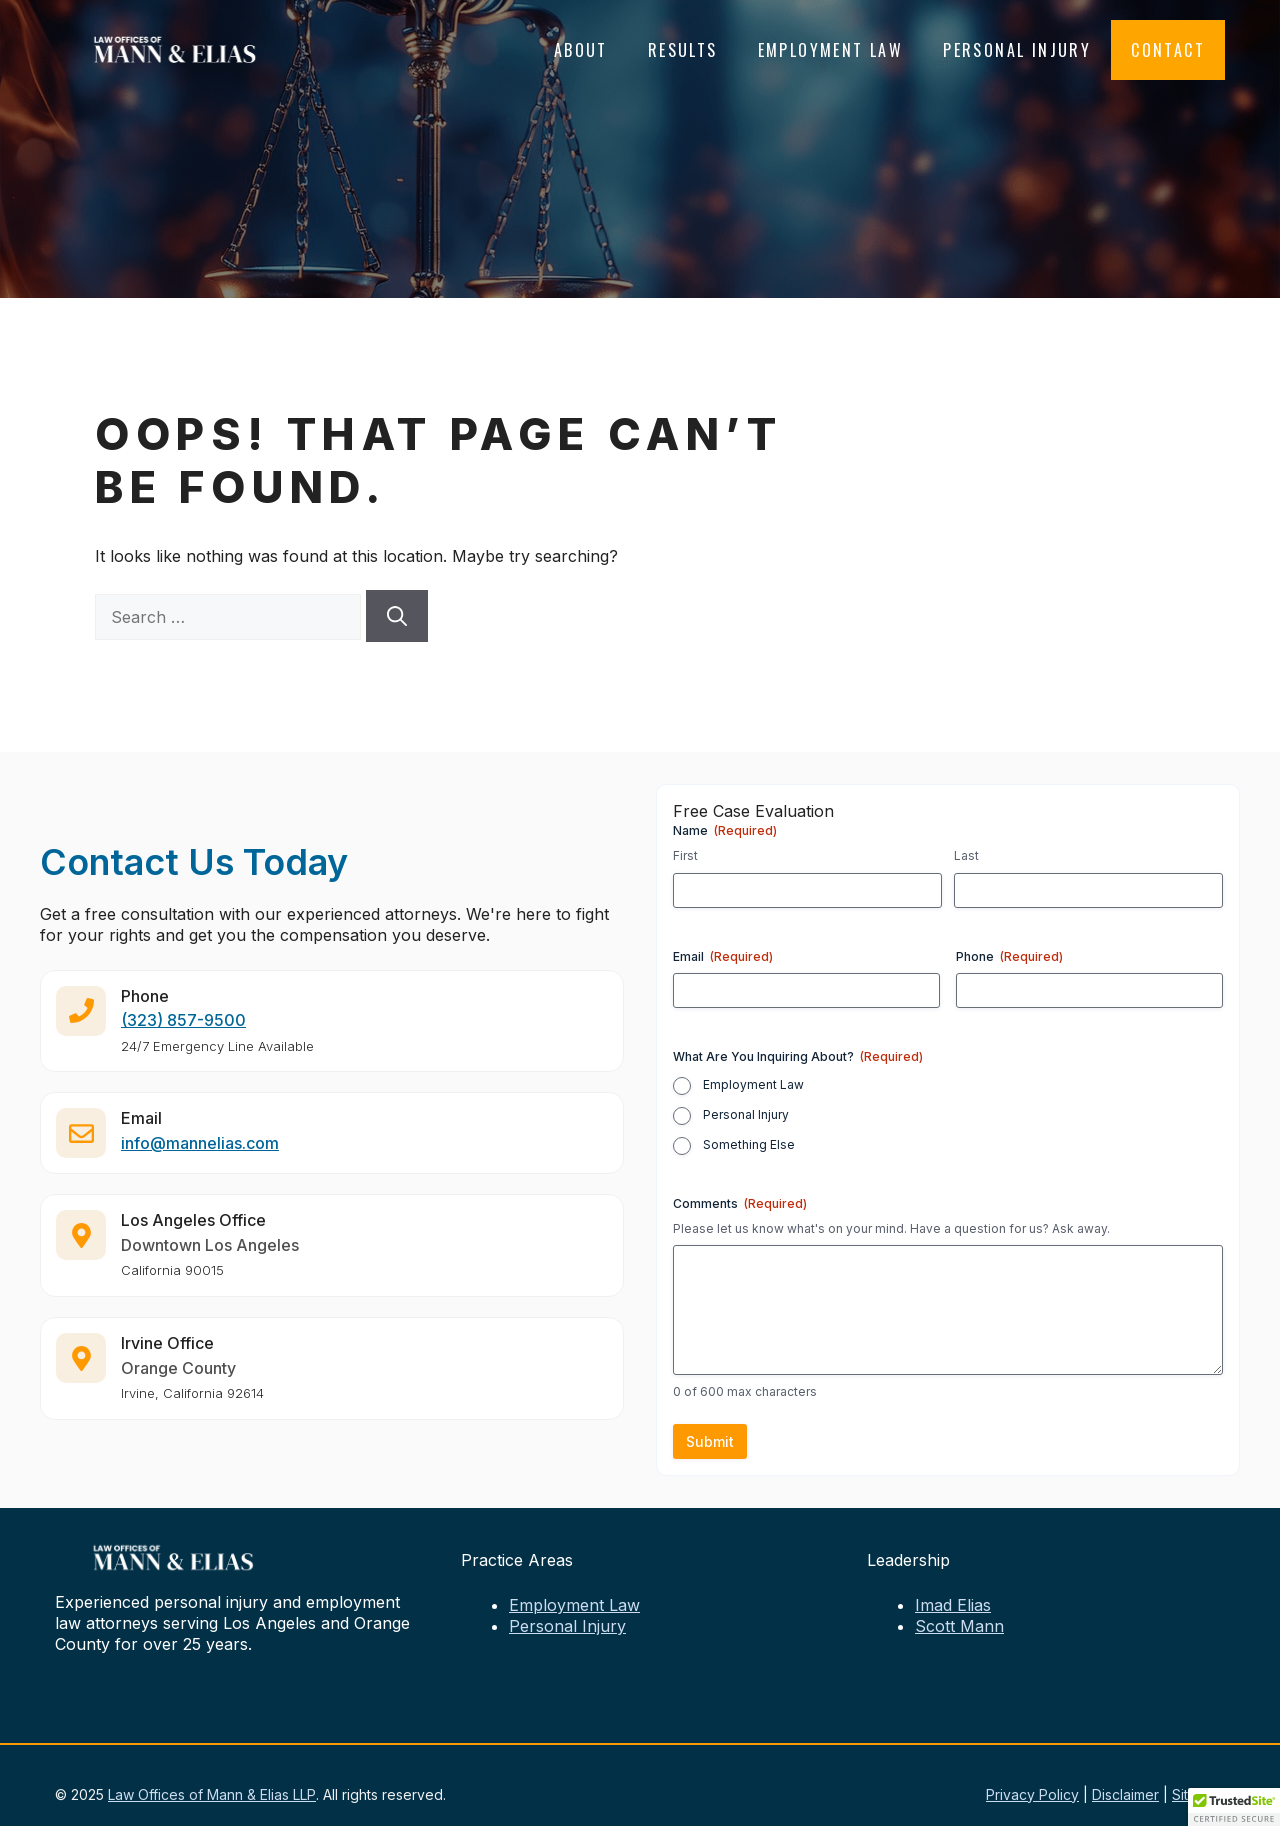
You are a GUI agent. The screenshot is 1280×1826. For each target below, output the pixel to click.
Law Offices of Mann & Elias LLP (212, 1794)
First (685, 855)
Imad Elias (953, 1605)
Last (966, 855)
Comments (740, 1203)
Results (683, 50)
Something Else (749, 1144)
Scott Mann (959, 1626)
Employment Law (831, 50)
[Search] (397, 616)
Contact (1168, 50)
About (581, 50)
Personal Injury (1017, 50)
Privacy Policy (1032, 1794)
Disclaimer (1125, 1794)
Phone (1009, 956)
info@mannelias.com (200, 1151)
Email (723, 956)
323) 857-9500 (186, 1028)
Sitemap (1198, 1794)
